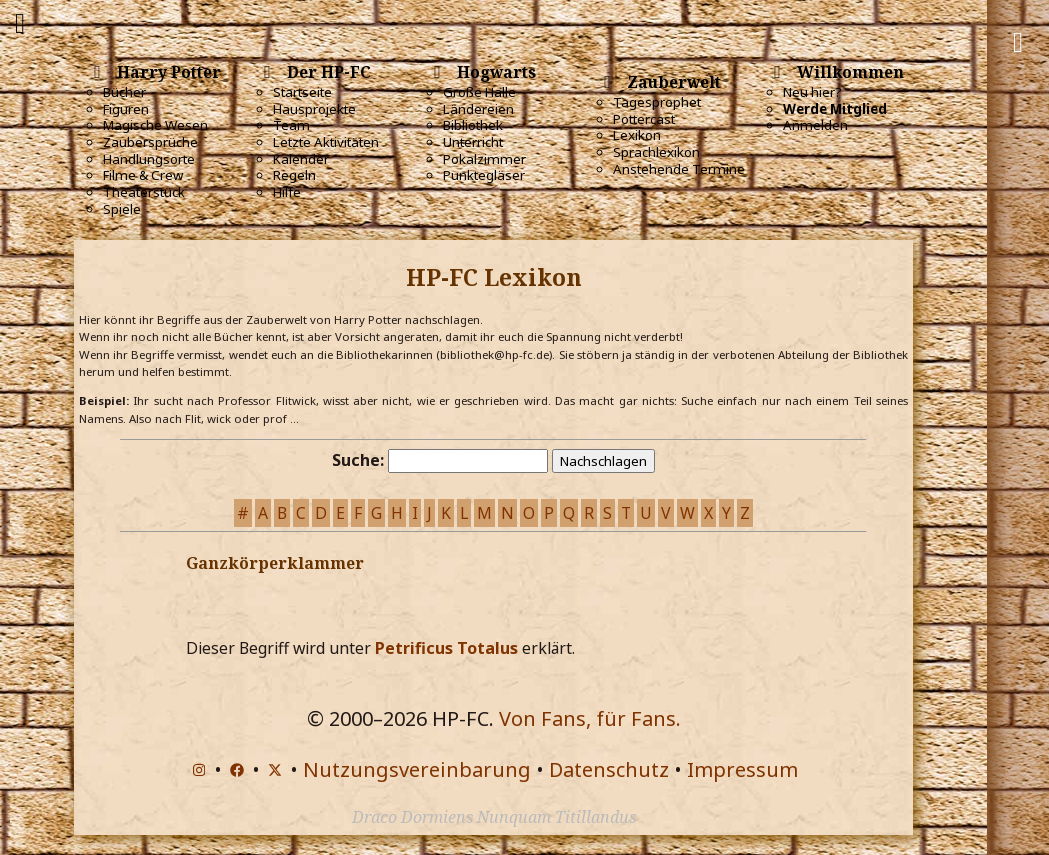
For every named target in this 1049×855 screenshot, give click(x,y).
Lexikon (637, 135)
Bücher (124, 92)
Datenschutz (609, 769)
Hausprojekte (314, 109)
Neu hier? (812, 92)
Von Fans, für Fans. (590, 718)
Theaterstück (144, 192)
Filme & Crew (143, 175)
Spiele (122, 209)
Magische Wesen (155, 125)
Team (291, 125)
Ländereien (478, 109)
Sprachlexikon (656, 152)
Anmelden (815, 125)
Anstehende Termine (679, 169)
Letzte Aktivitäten (326, 142)
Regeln (294, 175)
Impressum (742, 769)
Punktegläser (484, 175)
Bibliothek (473, 125)
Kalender (301, 159)
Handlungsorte (149, 159)
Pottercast (644, 119)
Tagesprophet (657, 102)
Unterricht (473, 142)
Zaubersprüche (150, 142)
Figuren (126, 109)
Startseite (302, 92)
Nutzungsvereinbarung (417, 769)
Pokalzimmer (484, 159)
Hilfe (287, 192)
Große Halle (479, 92)
